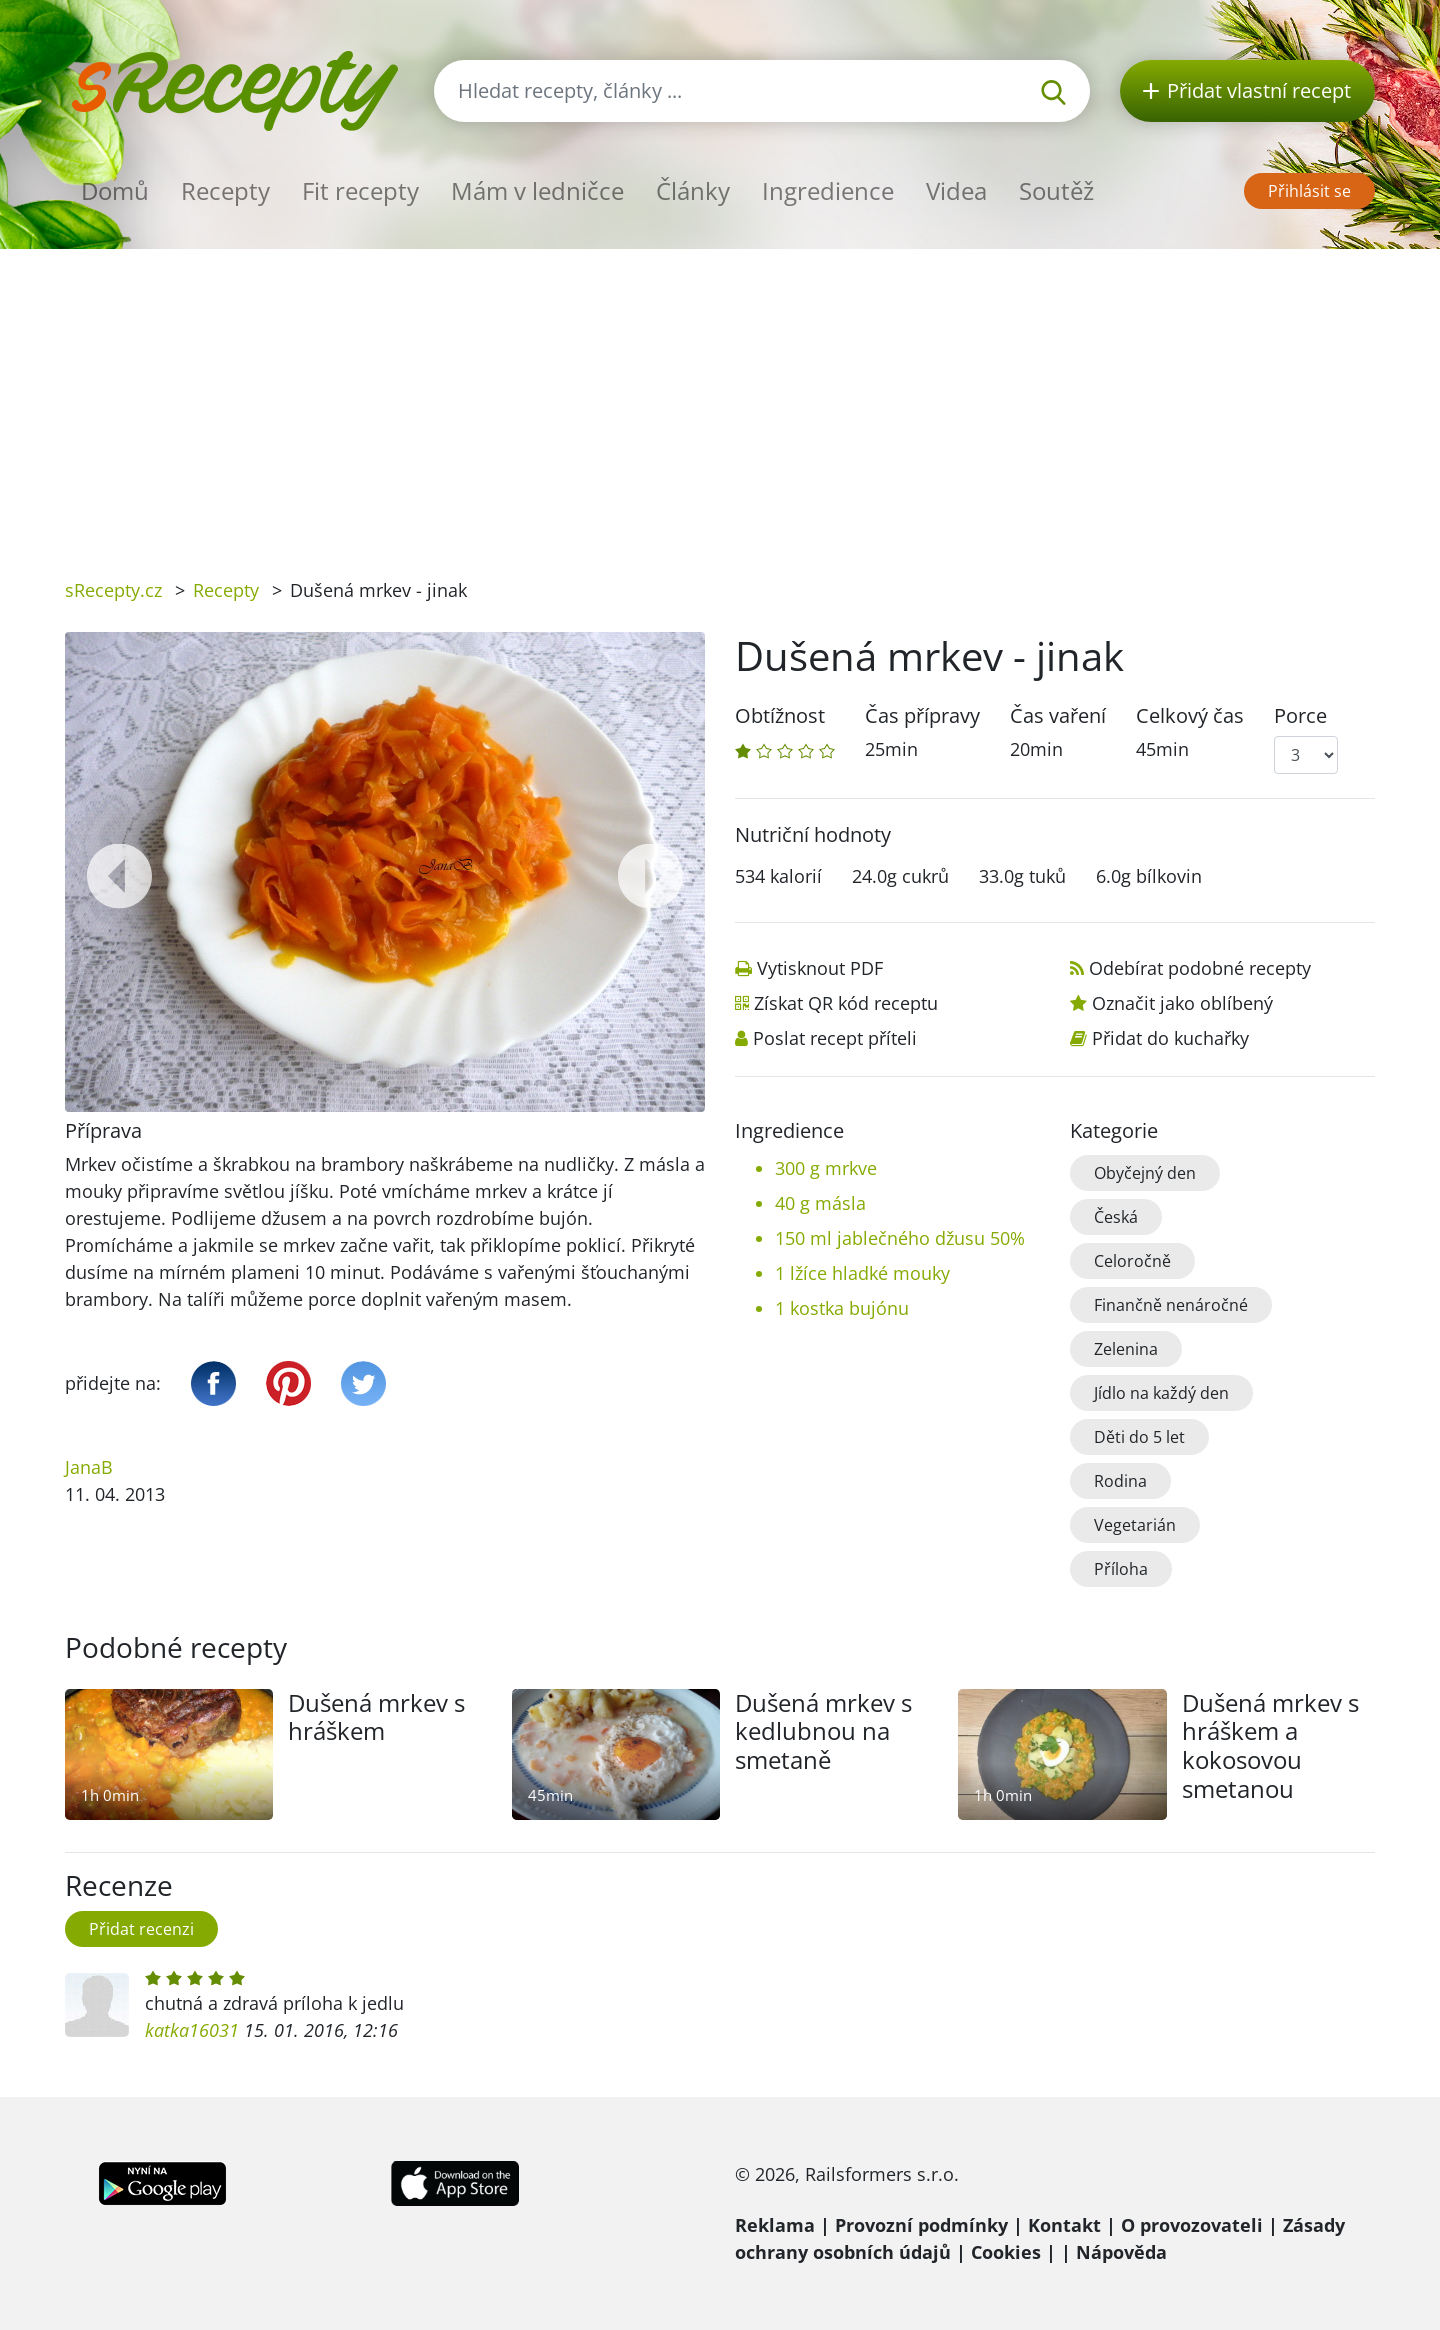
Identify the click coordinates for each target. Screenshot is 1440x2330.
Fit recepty (360, 190)
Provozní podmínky (921, 2225)
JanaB (89, 1467)
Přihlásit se (1309, 191)
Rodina (1120, 1481)
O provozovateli (1192, 2225)
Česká (1116, 1217)
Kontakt (1064, 2225)
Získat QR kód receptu (846, 1003)
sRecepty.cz (113, 590)
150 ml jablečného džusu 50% (900, 1238)
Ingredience (828, 190)
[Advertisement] (720, 399)
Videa (956, 190)
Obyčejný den (1145, 1173)
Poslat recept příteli (835, 1038)
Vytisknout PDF (820, 968)
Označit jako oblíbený (1182, 1003)
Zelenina (1126, 1349)
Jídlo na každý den (1161, 1393)
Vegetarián (1135, 1525)
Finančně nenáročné (1171, 1305)
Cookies (1006, 2252)
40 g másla (820, 1203)
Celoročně (1132, 1261)
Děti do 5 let (1139, 1437)
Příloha (1121, 1569)
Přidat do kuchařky (1170, 1038)
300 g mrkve (826, 1168)
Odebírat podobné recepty (1200, 968)
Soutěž (1056, 190)
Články (693, 190)
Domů (115, 190)
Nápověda (1121, 2252)
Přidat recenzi (141, 1929)
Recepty (225, 190)
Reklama (775, 2225)
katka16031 (192, 2030)
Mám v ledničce (537, 190)
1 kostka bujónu (842, 1308)
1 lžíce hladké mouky (862, 1273)
